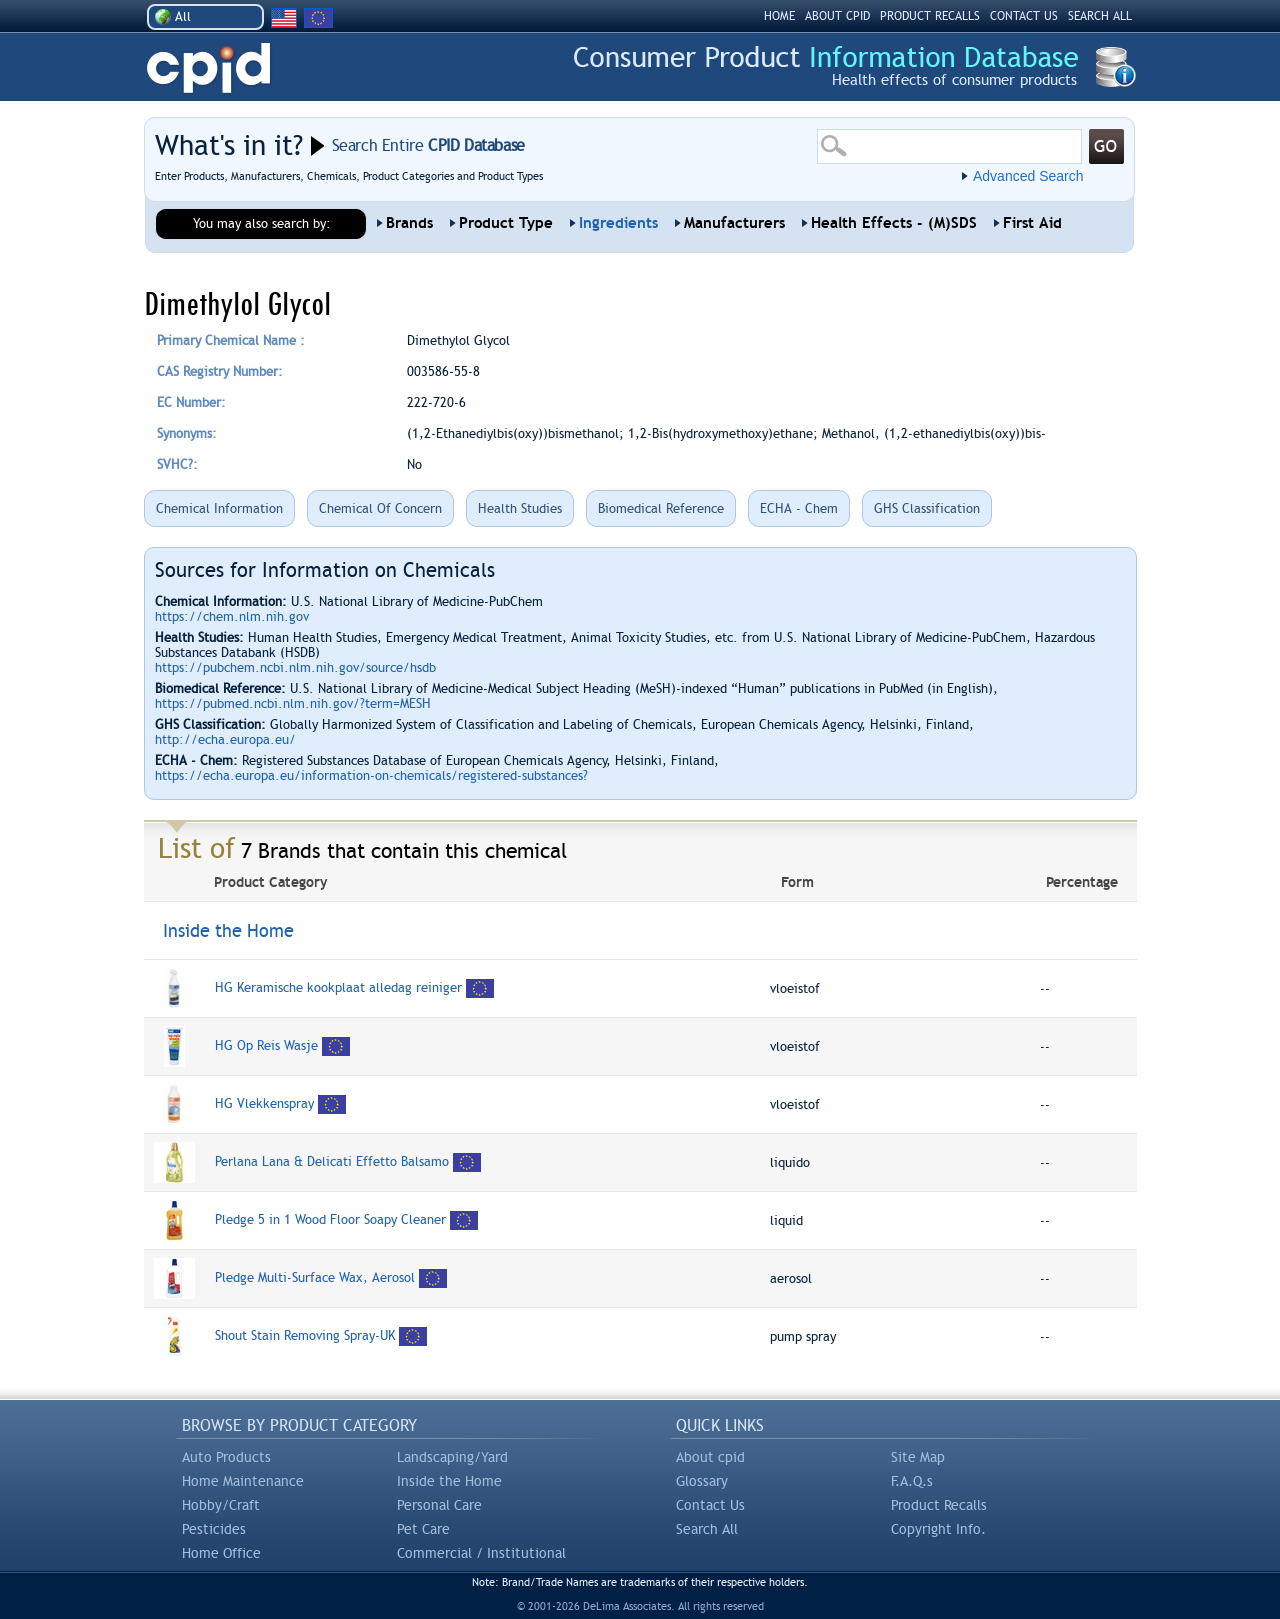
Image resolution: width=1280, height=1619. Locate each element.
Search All (707, 1529)
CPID (208, 68)
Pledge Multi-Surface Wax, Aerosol (315, 1277)
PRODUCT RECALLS (930, 16)
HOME (779, 16)
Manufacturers (734, 223)
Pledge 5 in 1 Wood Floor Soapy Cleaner (330, 1219)
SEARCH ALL (1100, 16)
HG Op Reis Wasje (268, 1045)
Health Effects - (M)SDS (894, 223)
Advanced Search (1028, 176)
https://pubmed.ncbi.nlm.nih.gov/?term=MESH (293, 703)
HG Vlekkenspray (264, 1103)
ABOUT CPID (837, 16)
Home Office (221, 1553)
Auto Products (226, 1457)
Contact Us (710, 1505)
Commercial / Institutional (481, 1553)
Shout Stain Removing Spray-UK (305, 1335)
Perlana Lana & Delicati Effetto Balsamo (334, 1161)
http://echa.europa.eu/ (225, 739)
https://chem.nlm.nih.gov (232, 616)
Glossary (702, 1481)
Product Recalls (939, 1505)
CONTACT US (1024, 16)
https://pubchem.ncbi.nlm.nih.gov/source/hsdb (295, 667)
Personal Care (439, 1505)
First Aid (1032, 223)
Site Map (918, 1457)
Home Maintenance (243, 1481)
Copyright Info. (938, 1529)
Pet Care (423, 1529)
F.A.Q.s (912, 1481)
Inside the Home (449, 1481)
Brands (409, 223)
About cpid (710, 1457)
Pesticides (214, 1529)
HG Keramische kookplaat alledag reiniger (340, 987)
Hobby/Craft (221, 1505)
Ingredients (618, 223)
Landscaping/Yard (452, 1457)
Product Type (506, 223)
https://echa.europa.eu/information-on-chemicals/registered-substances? (371, 775)
